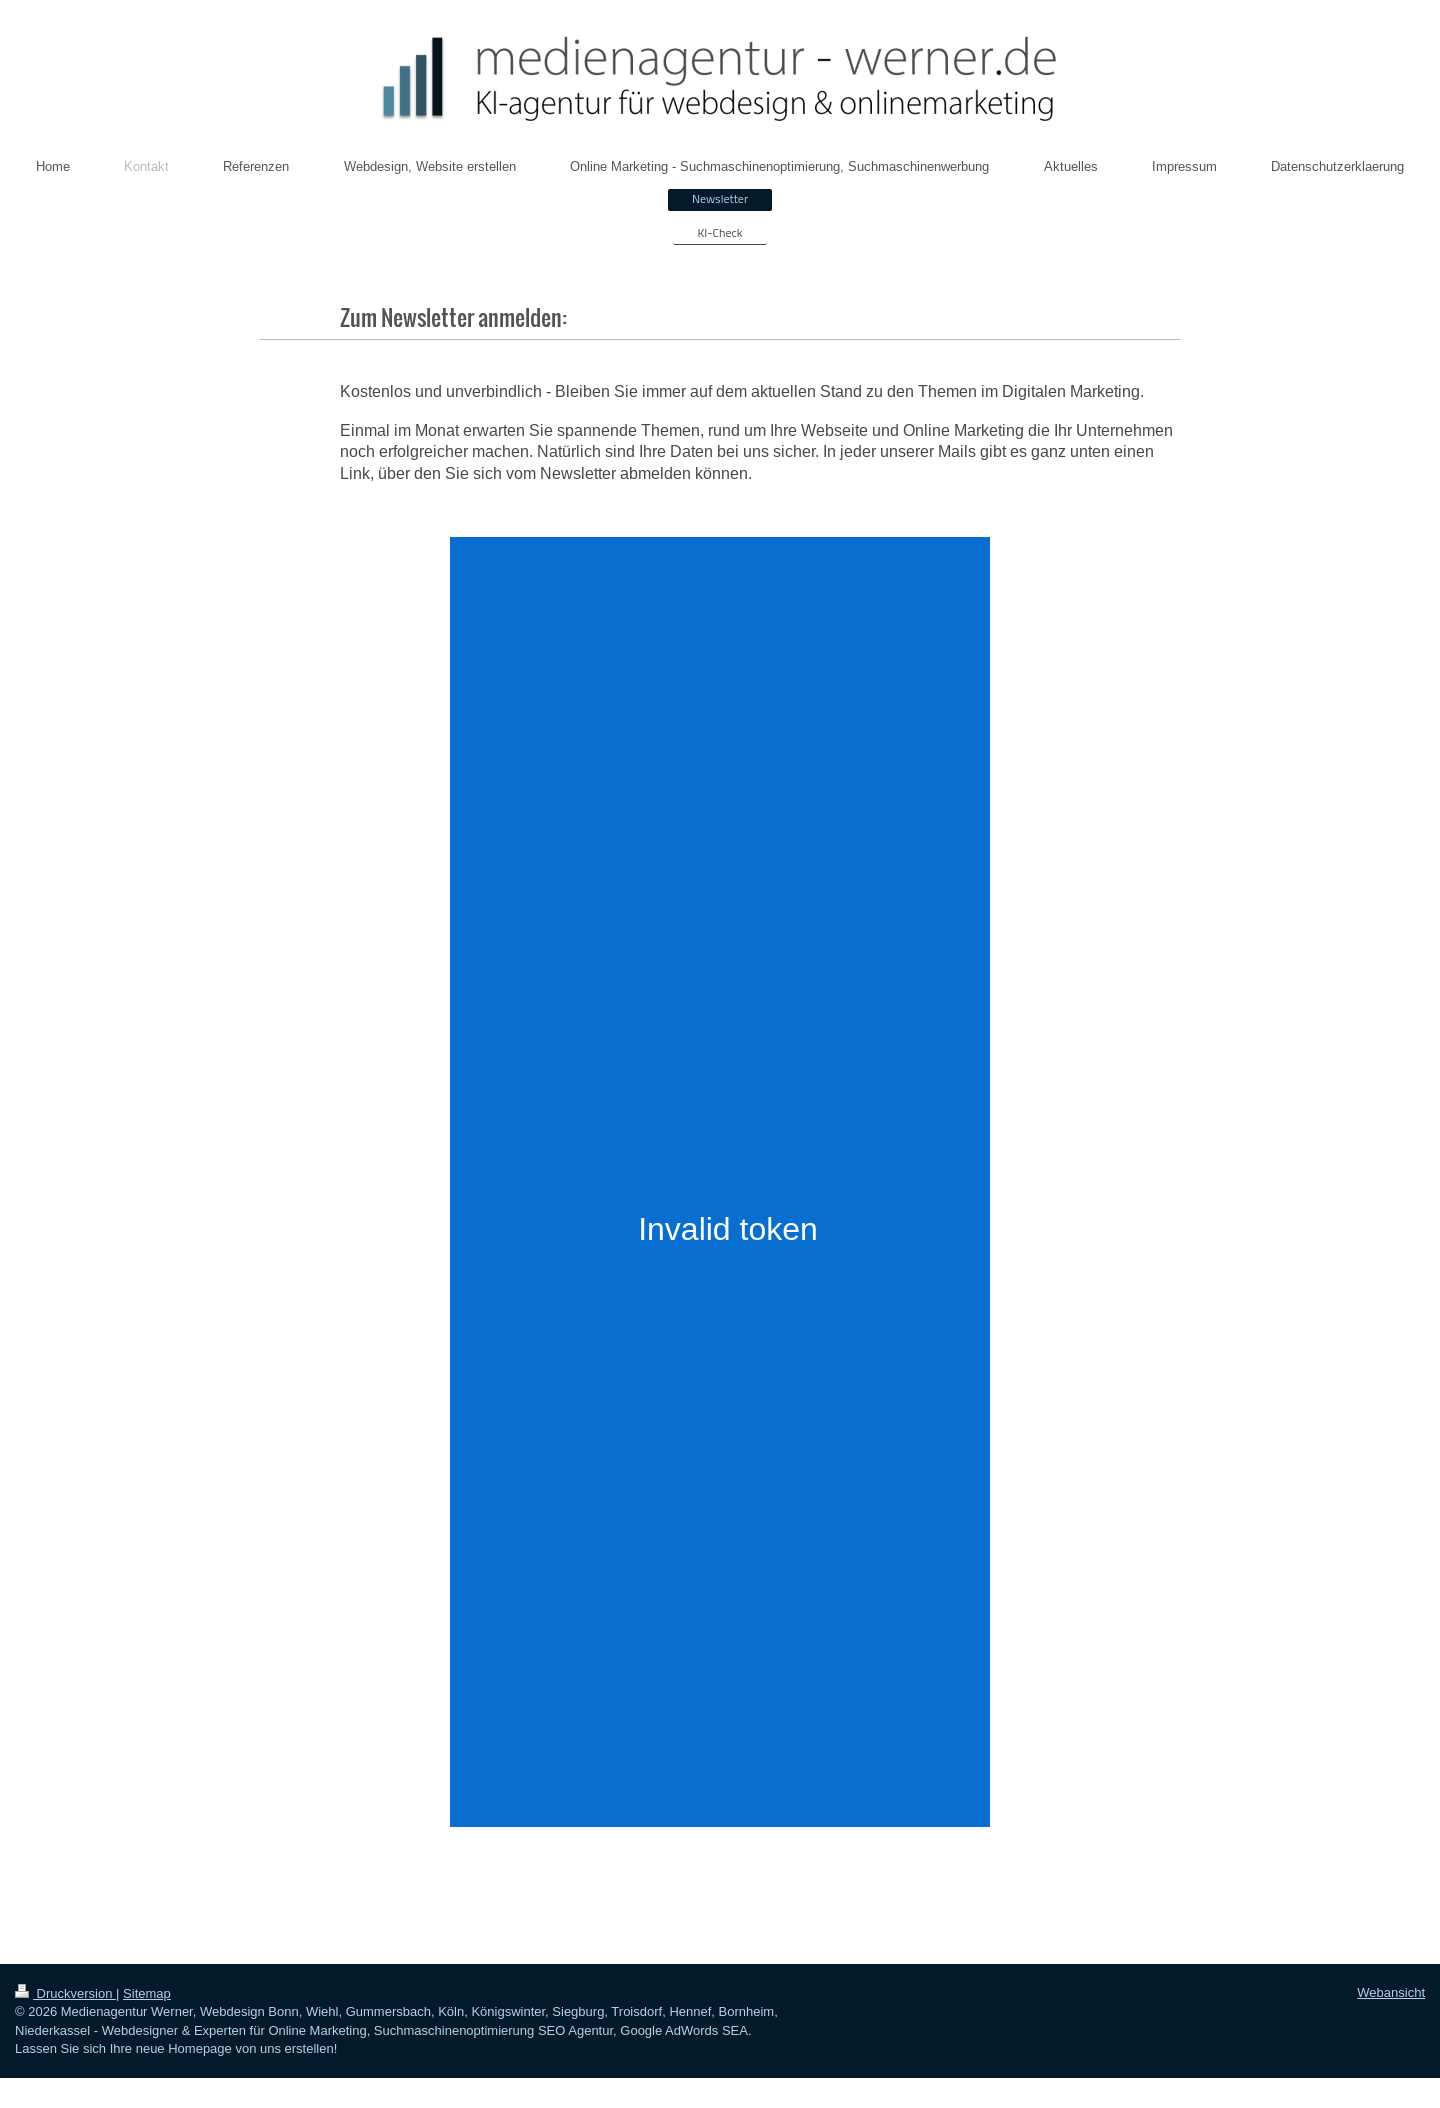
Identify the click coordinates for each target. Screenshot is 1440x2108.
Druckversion (65, 1993)
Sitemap (147, 1993)
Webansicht (1391, 1992)
